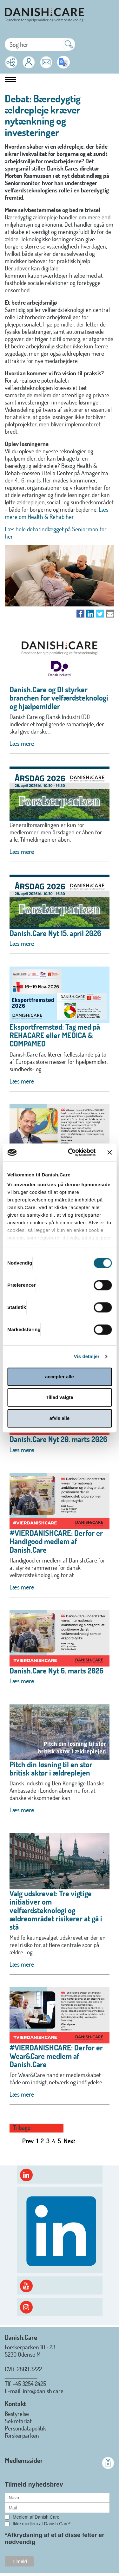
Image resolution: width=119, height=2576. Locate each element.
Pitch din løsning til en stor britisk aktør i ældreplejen (51, 1768)
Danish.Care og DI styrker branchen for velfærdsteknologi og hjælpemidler (59, 697)
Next (70, 2141)
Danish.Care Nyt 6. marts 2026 (56, 1670)
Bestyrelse (17, 2413)
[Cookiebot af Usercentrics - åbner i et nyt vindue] (71, 1152)
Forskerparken (22, 2435)
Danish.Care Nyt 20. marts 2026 (58, 1439)
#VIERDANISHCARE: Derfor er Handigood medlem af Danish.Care (56, 1541)
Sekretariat (18, 2421)
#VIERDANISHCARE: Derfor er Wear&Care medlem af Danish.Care (56, 2055)
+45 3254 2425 (29, 2383)
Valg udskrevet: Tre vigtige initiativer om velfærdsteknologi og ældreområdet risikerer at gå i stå (56, 1910)
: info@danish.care (41, 2391)
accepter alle (59, 1376)
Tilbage (21, 2128)
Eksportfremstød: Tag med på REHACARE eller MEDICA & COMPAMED (55, 1035)
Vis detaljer (87, 1356)
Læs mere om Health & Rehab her (56, 513)
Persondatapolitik (25, 2428)
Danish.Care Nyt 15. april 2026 (55, 933)
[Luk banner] (109, 1152)
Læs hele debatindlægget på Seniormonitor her (56, 532)
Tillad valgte (59, 1397)
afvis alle (59, 1418)
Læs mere (22, 743)
